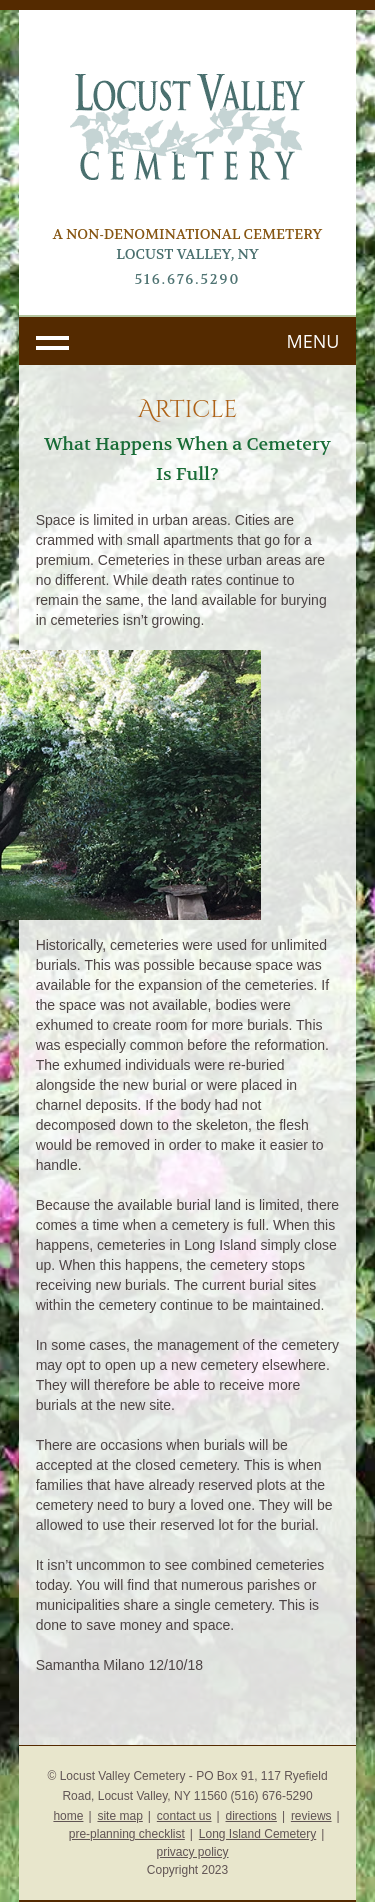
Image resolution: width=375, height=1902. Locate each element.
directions (251, 1816)
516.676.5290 (188, 279)
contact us (184, 1816)
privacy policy (192, 1852)
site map (119, 1816)
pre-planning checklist (127, 1834)
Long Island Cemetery (257, 1834)
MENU (313, 341)
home (68, 1816)
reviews (311, 1816)
